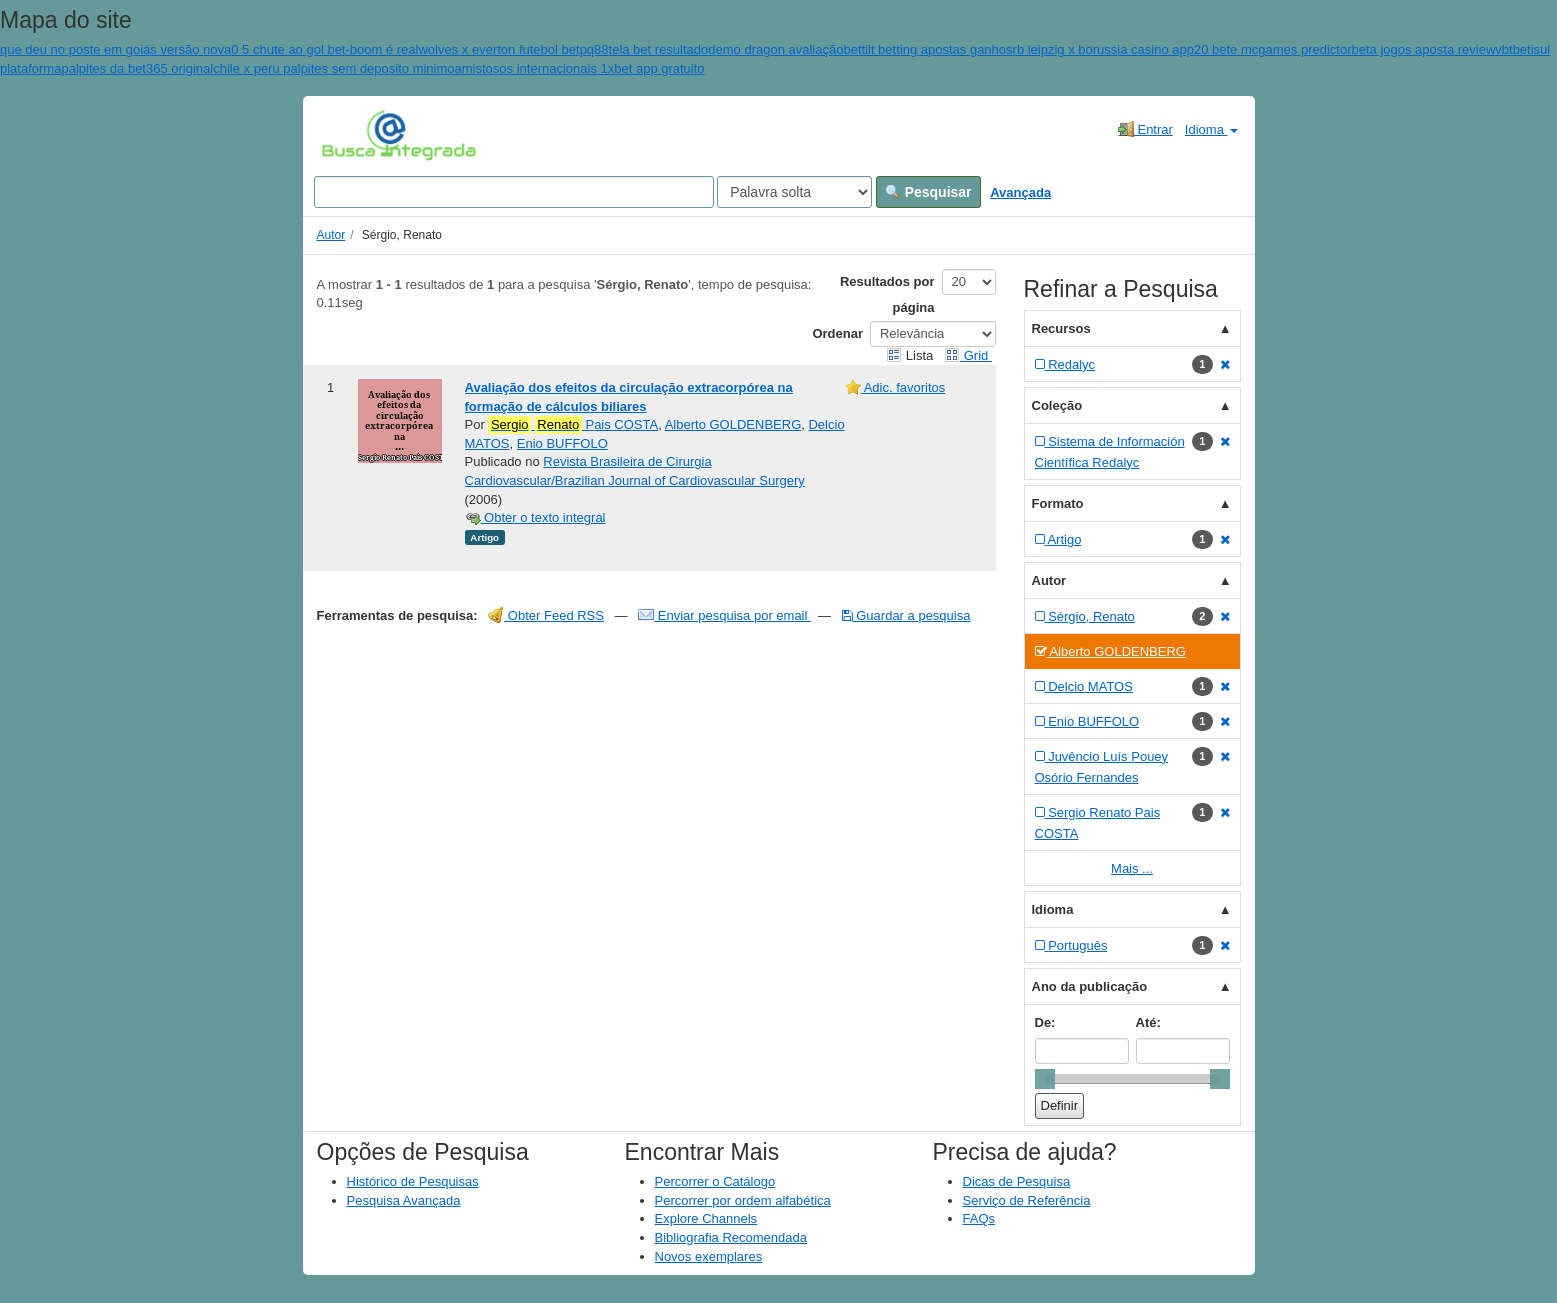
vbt (1503, 49)
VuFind (352, 135)
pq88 (594, 49)
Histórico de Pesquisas (413, 1181)
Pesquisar (928, 192)
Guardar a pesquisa (906, 615)
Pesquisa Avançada (404, 1200)
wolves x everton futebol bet (498, 49)
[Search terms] (514, 192)
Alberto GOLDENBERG (733, 424)
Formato (1058, 503)
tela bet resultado (659, 49)
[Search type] (794, 192)
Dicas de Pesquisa (1017, 1181)
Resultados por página (887, 294)
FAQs (979, 1218)
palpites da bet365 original (137, 68)
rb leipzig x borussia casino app (1103, 49)
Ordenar (837, 333)
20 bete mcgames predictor (1273, 49)
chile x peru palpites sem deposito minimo (333, 68)
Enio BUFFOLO (562, 443)
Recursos (1061, 328)
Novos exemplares (709, 1256)
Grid (968, 355)
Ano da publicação (1090, 986)
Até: (1148, 1022)
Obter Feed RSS (546, 615)
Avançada (1020, 192)
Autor (331, 235)
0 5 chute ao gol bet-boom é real (324, 49)
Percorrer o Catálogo (715, 1181)
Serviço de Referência (1027, 1200)
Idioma (1211, 129)
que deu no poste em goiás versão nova (115, 49)
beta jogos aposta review (1423, 49)
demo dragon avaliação (775, 49)
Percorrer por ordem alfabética (743, 1200)
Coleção (1057, 405)
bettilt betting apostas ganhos (927, 49)
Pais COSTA (573, 425)
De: (1045, 1022)
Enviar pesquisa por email (724, 615)
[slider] (1045, 1079)
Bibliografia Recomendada (731, 1237)
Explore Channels (706, 1218)
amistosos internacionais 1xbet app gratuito (580, 68)
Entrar (1145, 129)
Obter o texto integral (535, 517)
